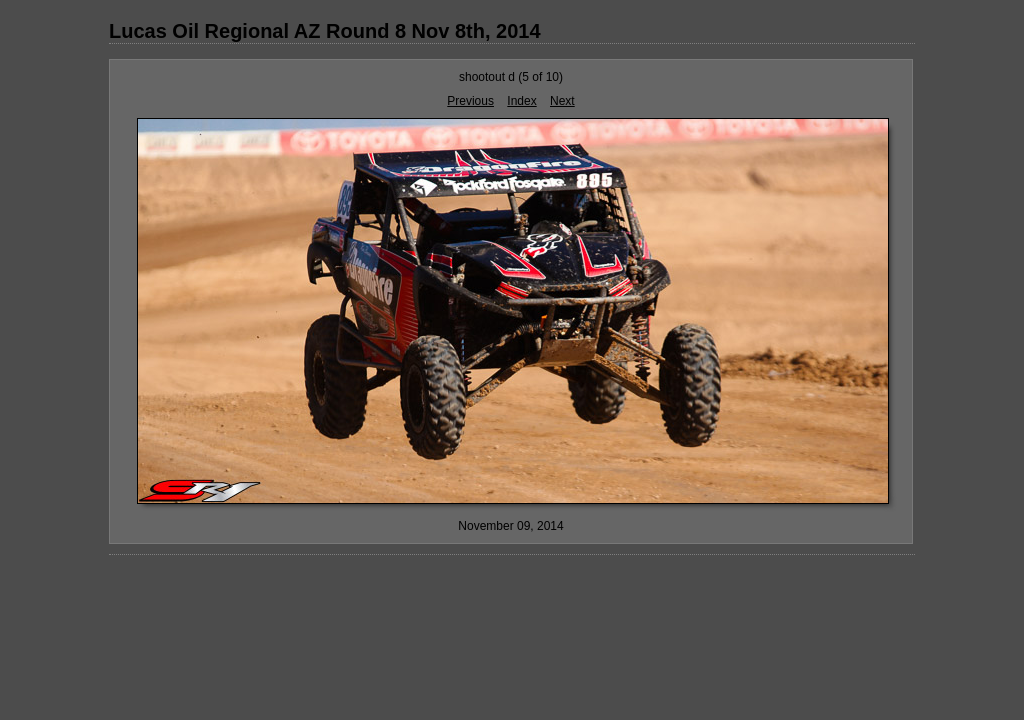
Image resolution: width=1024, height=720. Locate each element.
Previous (470, 101)
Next (562, 101)
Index (521, 101)
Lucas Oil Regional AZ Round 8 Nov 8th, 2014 (325, 31)
